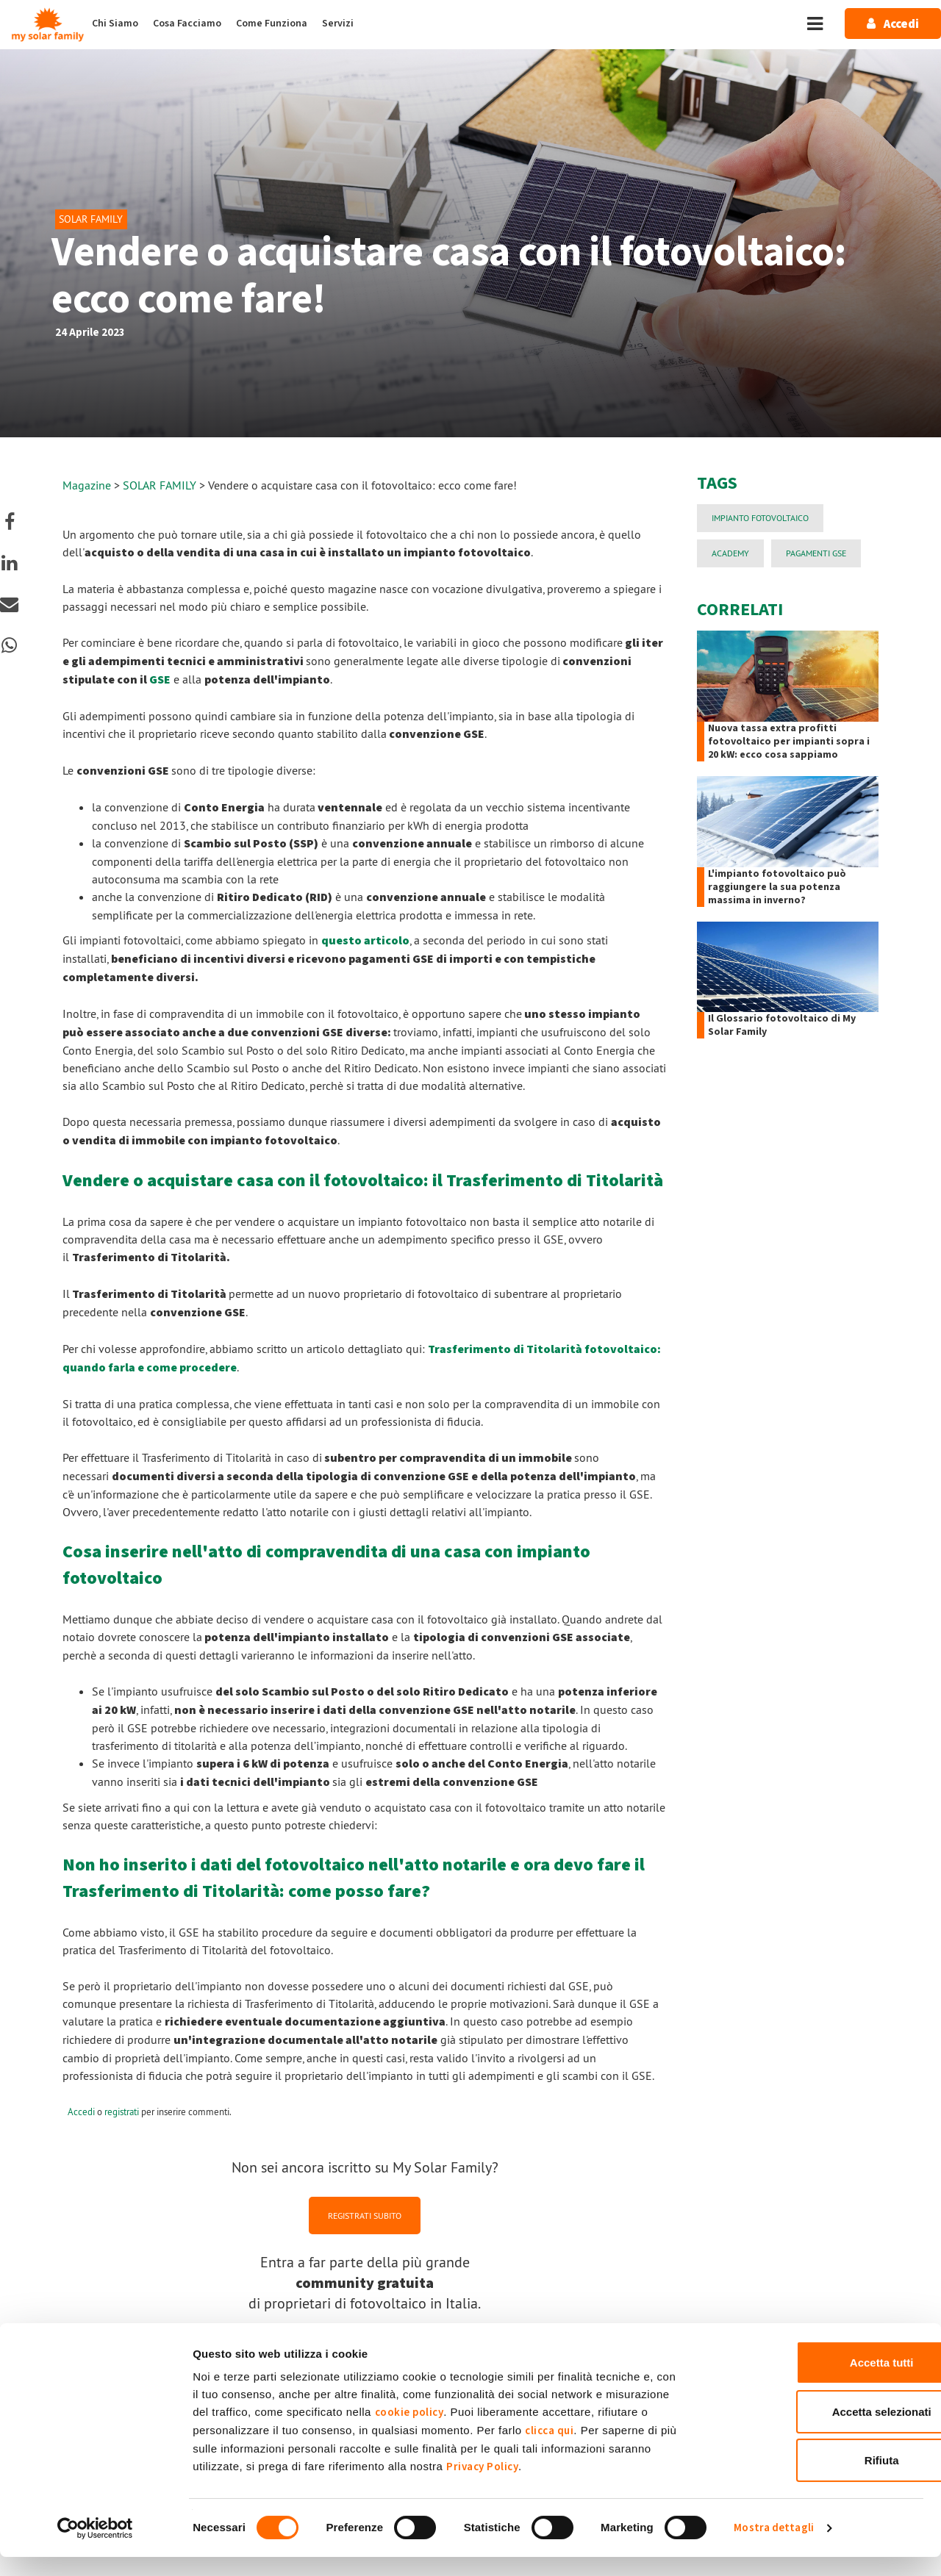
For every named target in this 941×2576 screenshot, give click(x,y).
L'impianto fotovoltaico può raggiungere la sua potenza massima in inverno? (777, 887)
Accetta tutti (819, 2381)
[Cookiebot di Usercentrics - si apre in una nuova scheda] (95, 2547)
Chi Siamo (115, 23)
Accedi (81, 2111)
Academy (730, 553)
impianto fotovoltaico (760, 517)
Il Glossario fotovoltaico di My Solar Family (782, 1025)
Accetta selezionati (817, 2431)
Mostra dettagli (774, 2547)
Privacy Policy (482, 2486)
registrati (121, 2111)
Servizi (338, 23)
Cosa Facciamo (187, 23)
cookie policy (409, 2431)
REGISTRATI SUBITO (364, 2215)
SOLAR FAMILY (161, 485)
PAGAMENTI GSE (816, 553)
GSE (160, 680)
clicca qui (549, 2450)
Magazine (86, 485)
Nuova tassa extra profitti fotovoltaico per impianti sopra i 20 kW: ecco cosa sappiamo (789, 741)
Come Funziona (271, 23)
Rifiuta (818, 2479)
